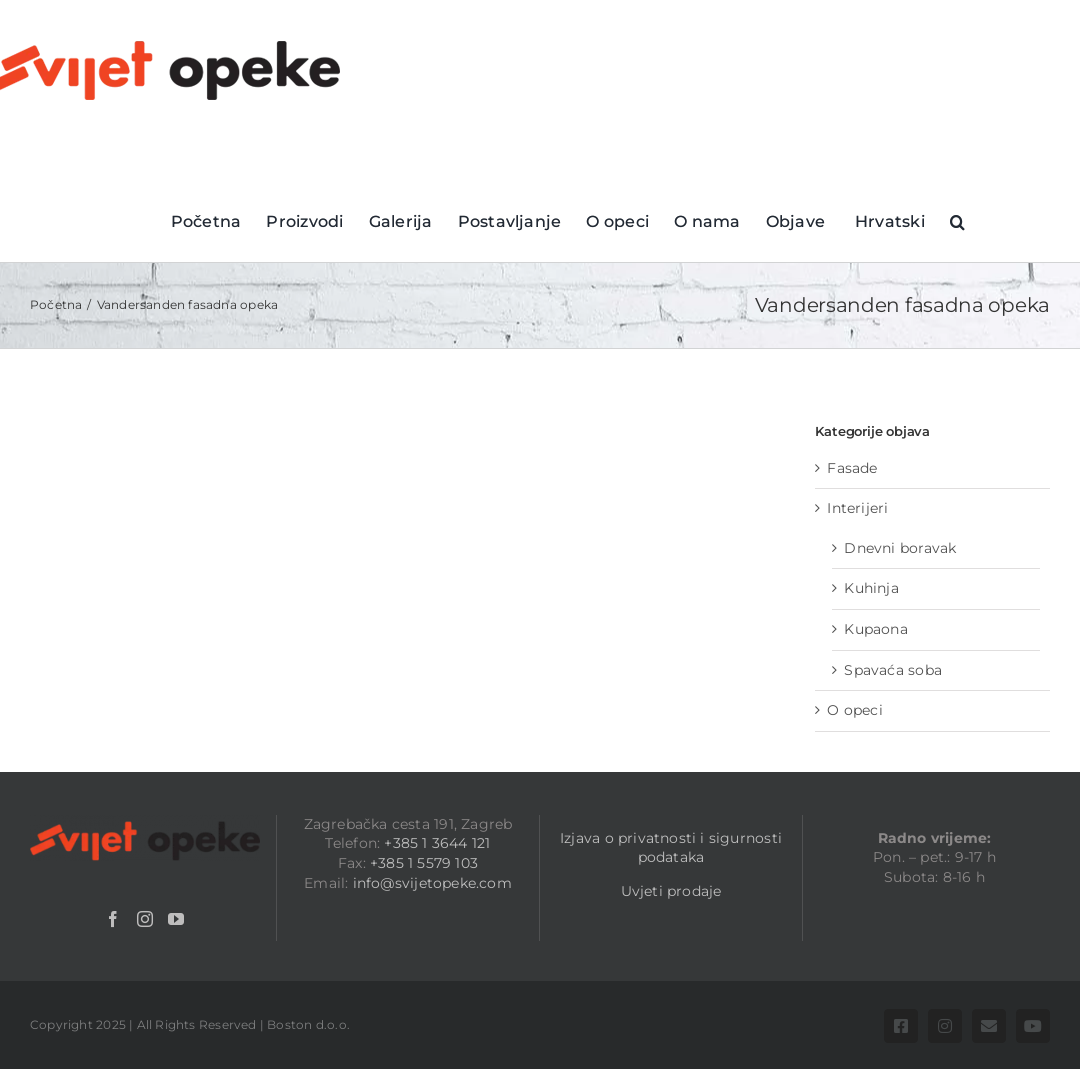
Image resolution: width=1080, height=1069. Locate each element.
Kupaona (875, 629)
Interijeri (857, 508)
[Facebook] (113, 919)
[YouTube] (176, 919)
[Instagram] (145, 919)
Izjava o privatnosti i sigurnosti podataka (671, 848)
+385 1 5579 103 (424, 863)
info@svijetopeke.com (432, 883)
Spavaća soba (893, 670)
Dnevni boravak (900, 548)
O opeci (854, 710)
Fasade (852, 468)
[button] (957, 220)
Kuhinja (871, 588)
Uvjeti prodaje (671, 891)
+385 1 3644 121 (437, 843)
